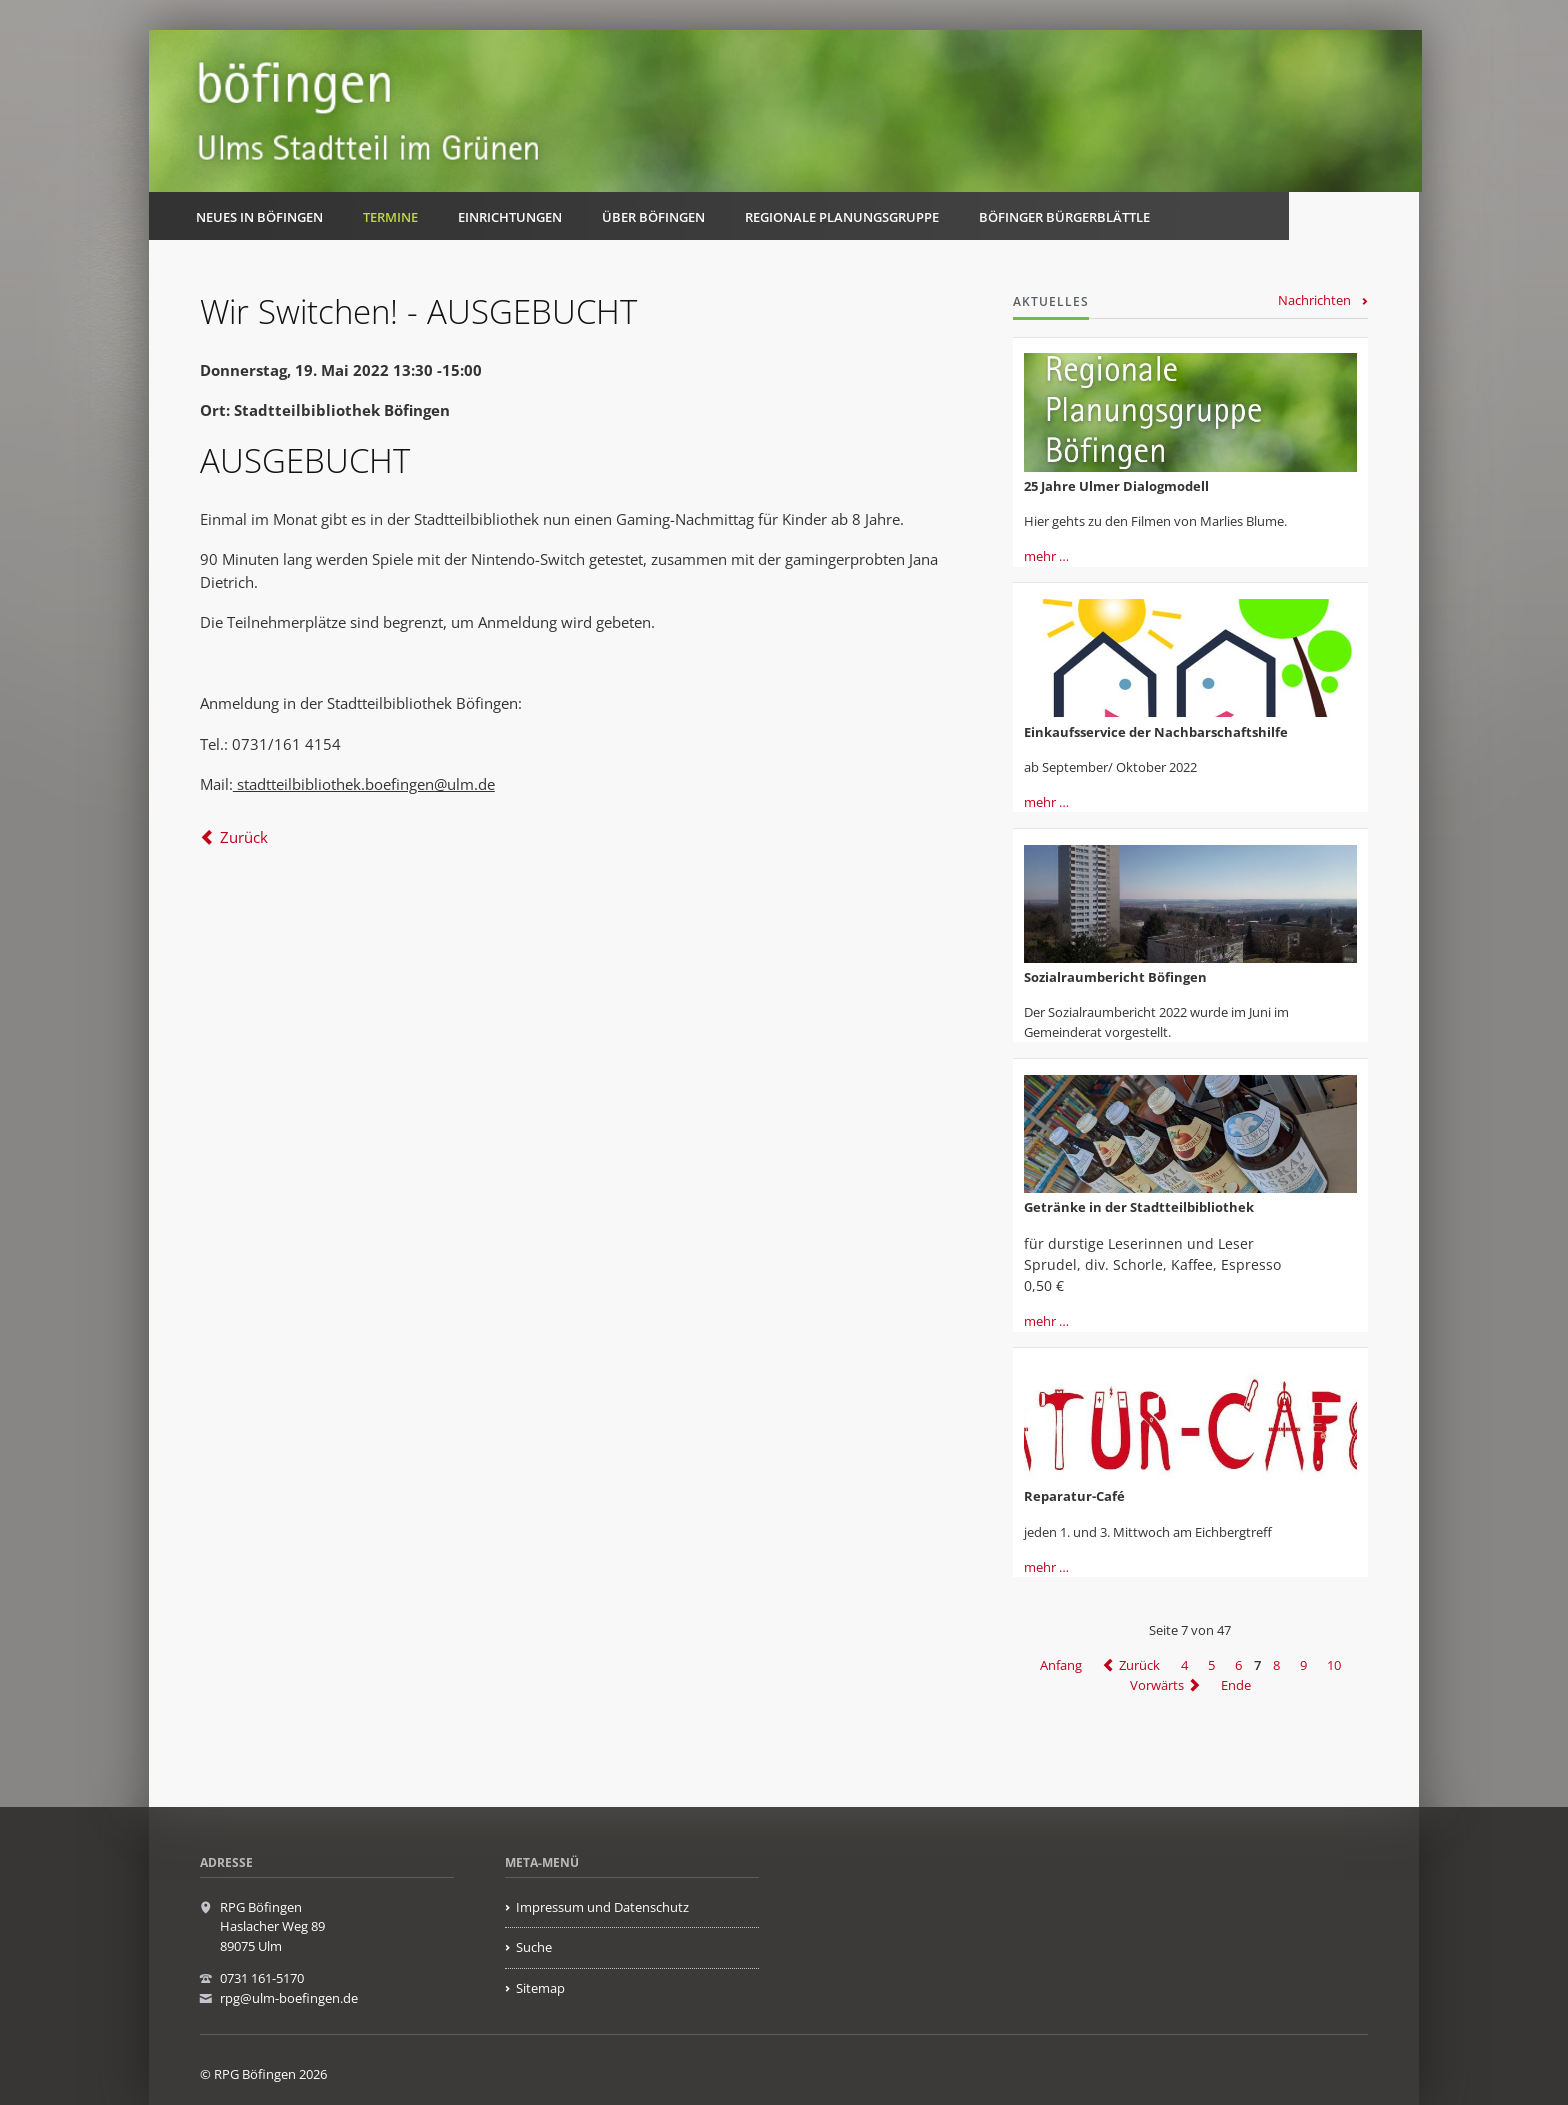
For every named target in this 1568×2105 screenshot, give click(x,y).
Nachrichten (1314, 300)
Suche (534, 1947)
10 (1334, 1665)
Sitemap (540, 1988)
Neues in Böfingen (259, 217)
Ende (1236, 1685)
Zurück (244, 837)
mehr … (1046, 556)
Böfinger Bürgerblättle (1064, 217)
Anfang (1061, 1665)
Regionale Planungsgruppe (842, 217)
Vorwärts (1157, 1685)
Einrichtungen (510, 217)
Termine (390, 217)
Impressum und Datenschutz (602, 1907)
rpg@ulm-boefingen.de (289, 1998)
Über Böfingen (653, 217)
